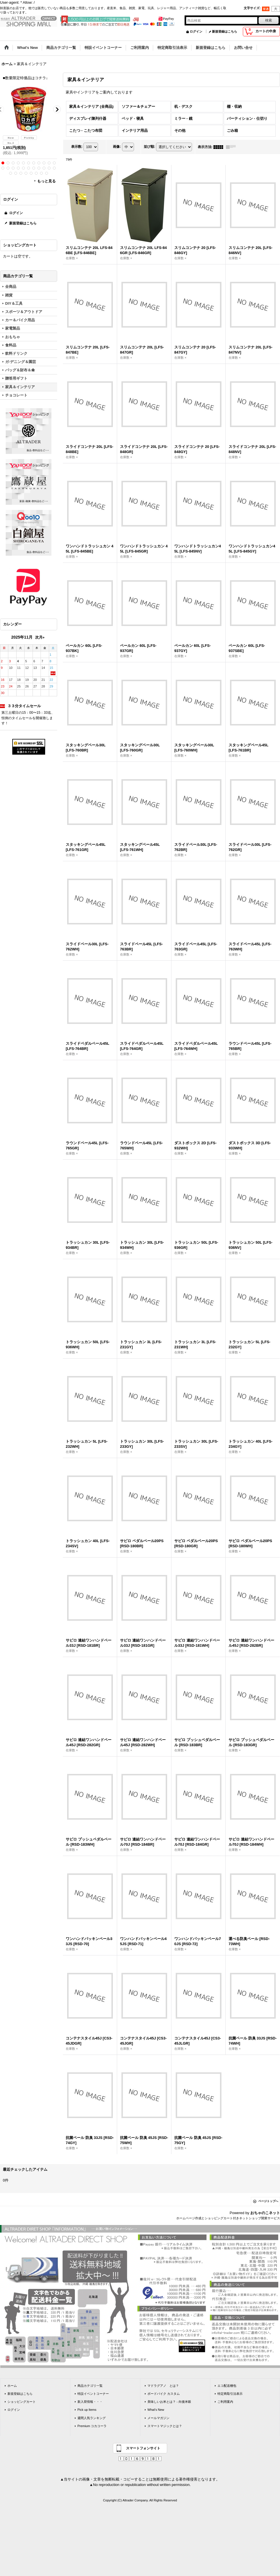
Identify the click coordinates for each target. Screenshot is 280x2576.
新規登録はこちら (224, 31)
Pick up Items (86, 2409)
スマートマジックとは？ (164, 2426)
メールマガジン (158, 2418)
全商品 (10, 286)
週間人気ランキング (91, 2418)
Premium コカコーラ (92, 2426)
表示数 (77, 147)
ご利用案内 (225, 2401)
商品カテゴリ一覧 (90, 2385)
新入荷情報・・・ (90, 2401)
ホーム (12, 2385)
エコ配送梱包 (226, 2385)
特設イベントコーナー (93, 2393)
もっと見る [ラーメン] (46, 181)
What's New (155, 2409)
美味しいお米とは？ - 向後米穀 (169, 2401)
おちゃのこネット (265, 2213)
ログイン (196, 31)
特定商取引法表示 (230, 2393)
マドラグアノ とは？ (163, 2385)
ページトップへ (268, 2201)
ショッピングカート (21, 2401)
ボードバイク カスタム (163, 2393)
